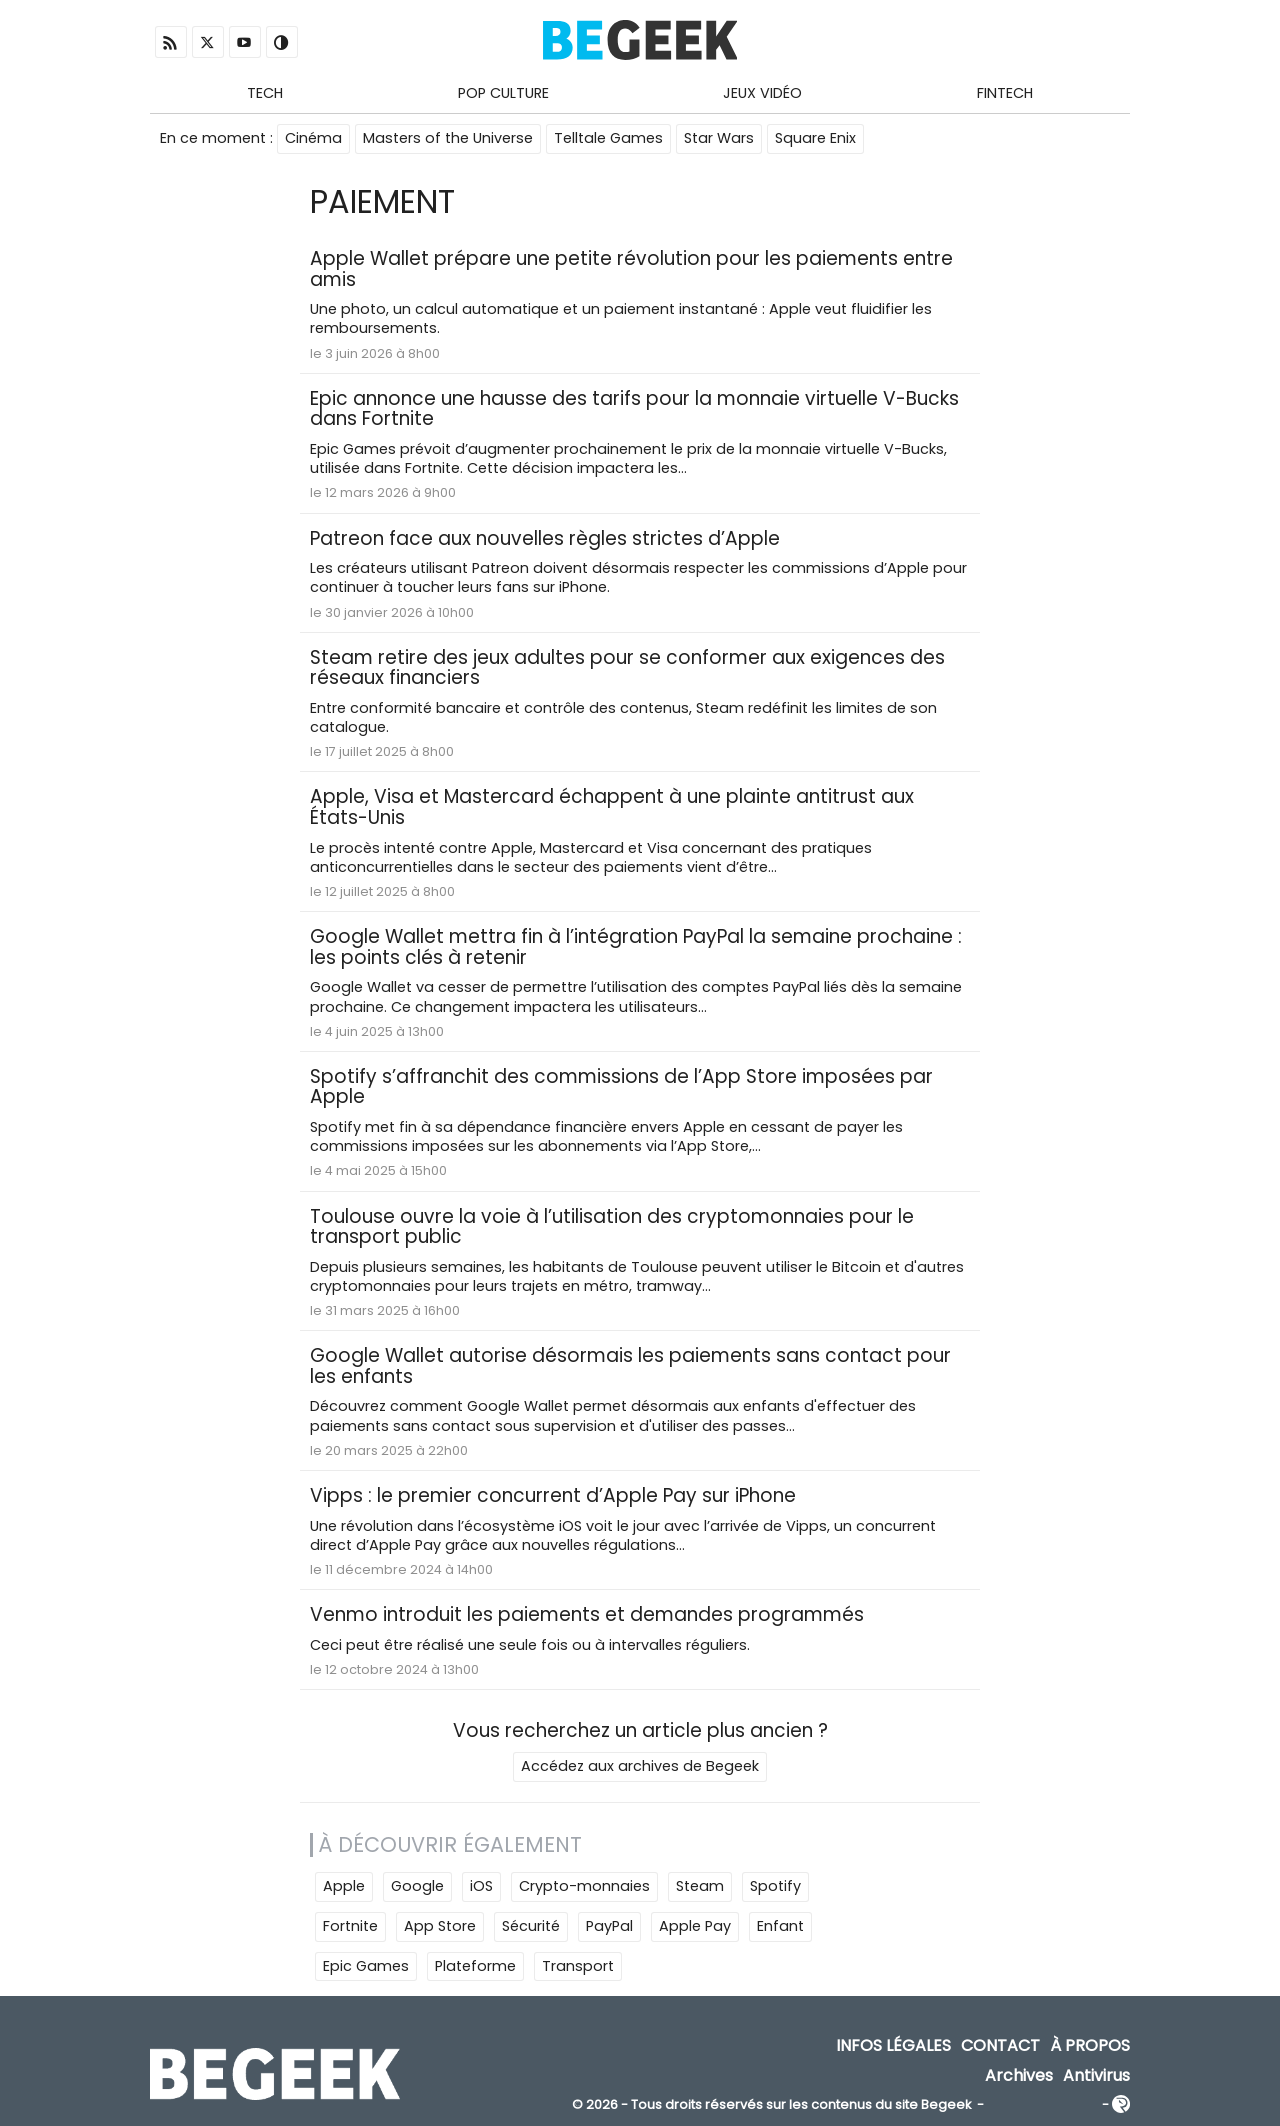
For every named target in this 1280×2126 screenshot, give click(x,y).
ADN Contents (1043, 2105)
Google (417, 1886)
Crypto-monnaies (584, 1886)
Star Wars (719, 138)
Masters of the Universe (448, 138)
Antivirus (1096, 2075)
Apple (344, 1886)
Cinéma (313, 138)
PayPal (609, 1926)
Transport (578, 1966)
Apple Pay (695, 1926)
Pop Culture (503, 93)
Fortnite (350, 1926)
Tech (265, 93)
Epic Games (366, 1966)
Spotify (775, 1886)
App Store (440, 1926)
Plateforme (475, 1966)
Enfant (780, 1926)
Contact (1000, 2046)
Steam (700, 1886)
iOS (481, 1886)
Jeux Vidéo (762, 93)
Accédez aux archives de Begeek (640, 1766)
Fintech (1005, 93)
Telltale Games (608, 138)
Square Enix (815, 138)
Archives (1019, 2075)
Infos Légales (893, 2046)
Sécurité (531, 1926)
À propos (1090, 2046)
